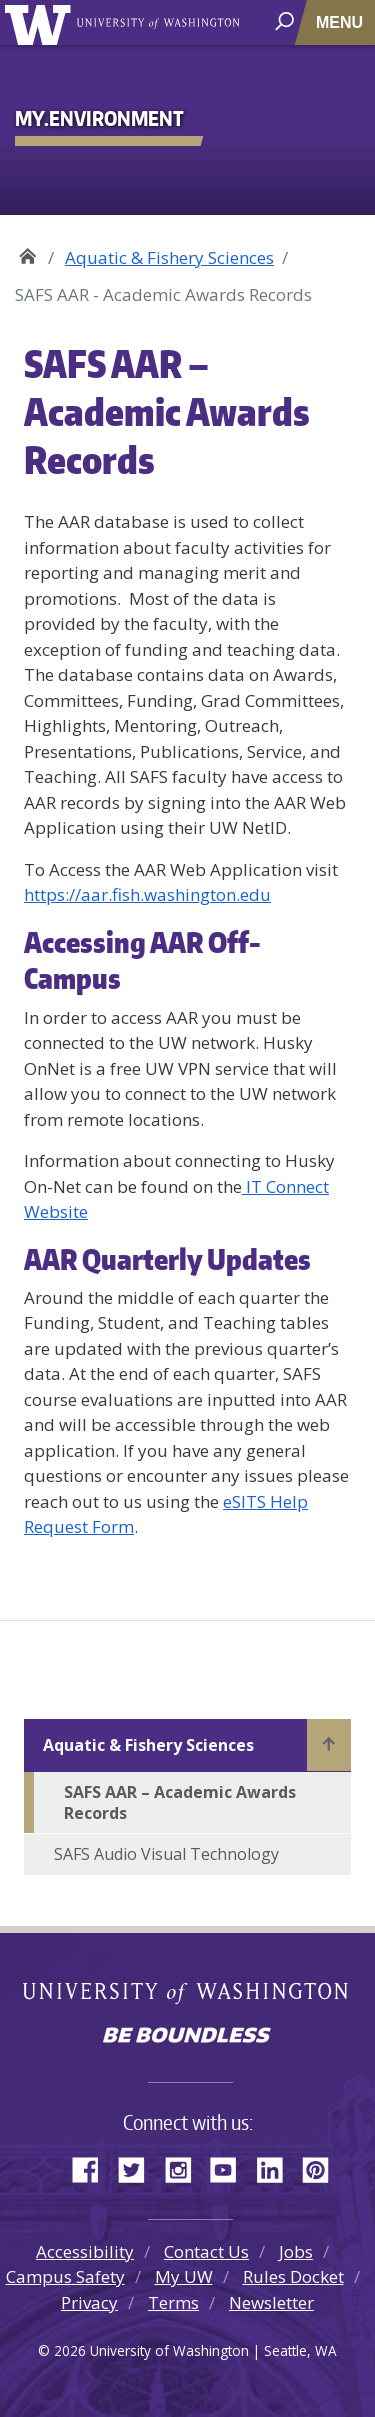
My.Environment (27, 250)
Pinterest (323, 2167)
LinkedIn (277, 2167)
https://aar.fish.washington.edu (147, 894)
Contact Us (206, 2251)
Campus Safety (65, 2276)
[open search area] (286, 21)
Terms (173, 2302)
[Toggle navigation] (341, 22)
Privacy (89, 2302)
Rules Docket (293, 2276)
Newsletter (271, 2302)
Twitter (139, 2167)
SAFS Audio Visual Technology (166, 1854)
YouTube (231, 2167)
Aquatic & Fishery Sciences (169, 257)
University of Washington (41, 22)
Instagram (185, 2167)
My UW (184, 2276)
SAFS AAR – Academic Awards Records (180, 1802)
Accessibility (85, 2251)
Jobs (296, 2251)
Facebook (93, 2167)
